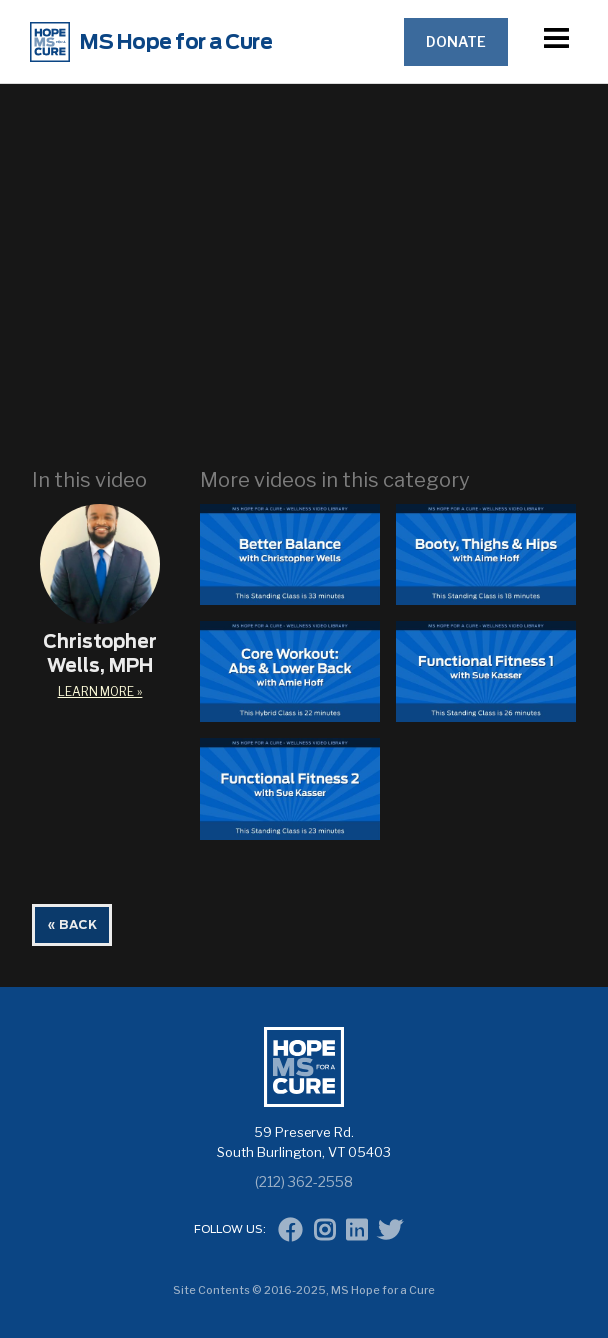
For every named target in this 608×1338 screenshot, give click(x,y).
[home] (204, 42)
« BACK (72, 925)
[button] (556, 41)
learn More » (100, 691)
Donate (456, 41)
